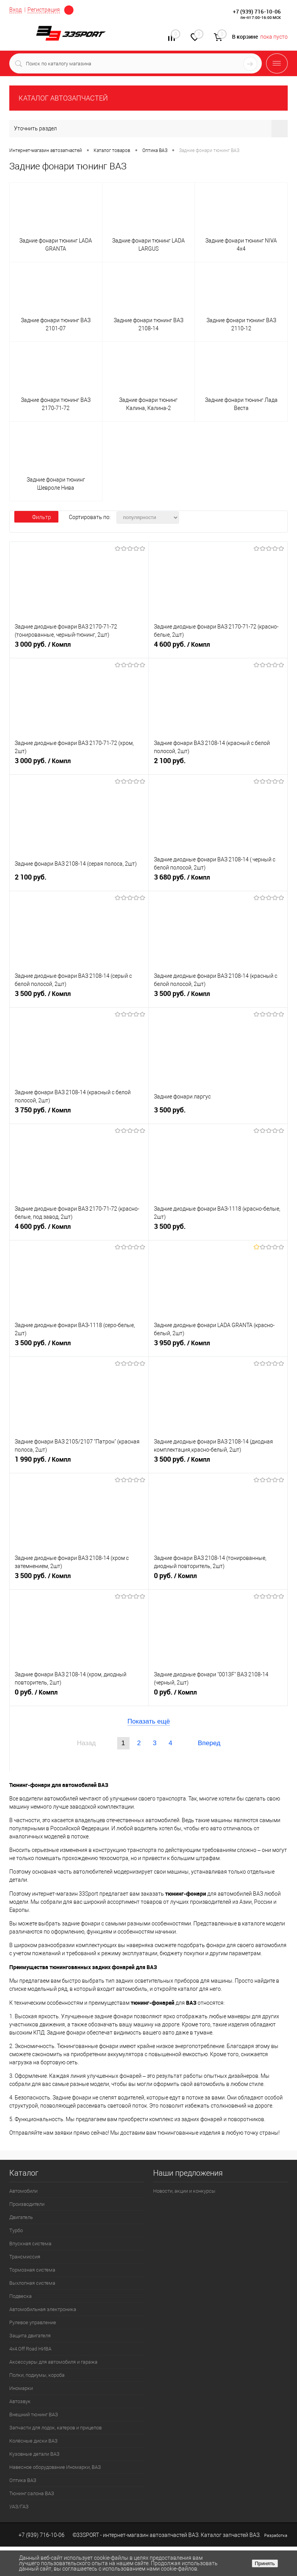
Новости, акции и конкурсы (184, 2191)
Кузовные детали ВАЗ (34, 2454)
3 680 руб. (218, 880)
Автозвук (20, 2401)
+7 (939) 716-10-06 (257, 11)
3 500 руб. (79, 996)
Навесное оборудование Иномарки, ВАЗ (55, 2467)
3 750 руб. (79, 1113)
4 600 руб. (218, 647)
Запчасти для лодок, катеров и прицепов (55, 2428)
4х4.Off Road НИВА (30, 2349)
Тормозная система (32, 2270)
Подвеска (20, 2296)
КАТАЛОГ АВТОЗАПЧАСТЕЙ (63, 98)
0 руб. (218, 1579)
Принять (265, 2563)
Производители (26, 2204)
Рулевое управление (32, 2322)
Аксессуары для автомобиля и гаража (53, 2362)
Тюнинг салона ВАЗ (31, 2493)
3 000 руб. (79, 647)
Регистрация (43, 10)
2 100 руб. (218, 764)
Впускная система (30, 2243)
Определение (68, 10)
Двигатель (21, 2217)
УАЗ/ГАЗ (19, 2506)
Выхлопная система (32, 2283)
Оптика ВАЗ (22, 2480)
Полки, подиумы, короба (37, 2375)
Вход (15, 10)
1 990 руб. (79, 1462)
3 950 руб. (218, 1346)
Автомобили (23, 2191)
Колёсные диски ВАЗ (33, 2441)
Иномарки (21, 2388)
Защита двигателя (30, 2336)
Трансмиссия (24, 2257)
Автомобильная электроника (42, 2309)
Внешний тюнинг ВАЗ (33, 2414)
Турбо (16, 2230)
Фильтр (36, 517)
